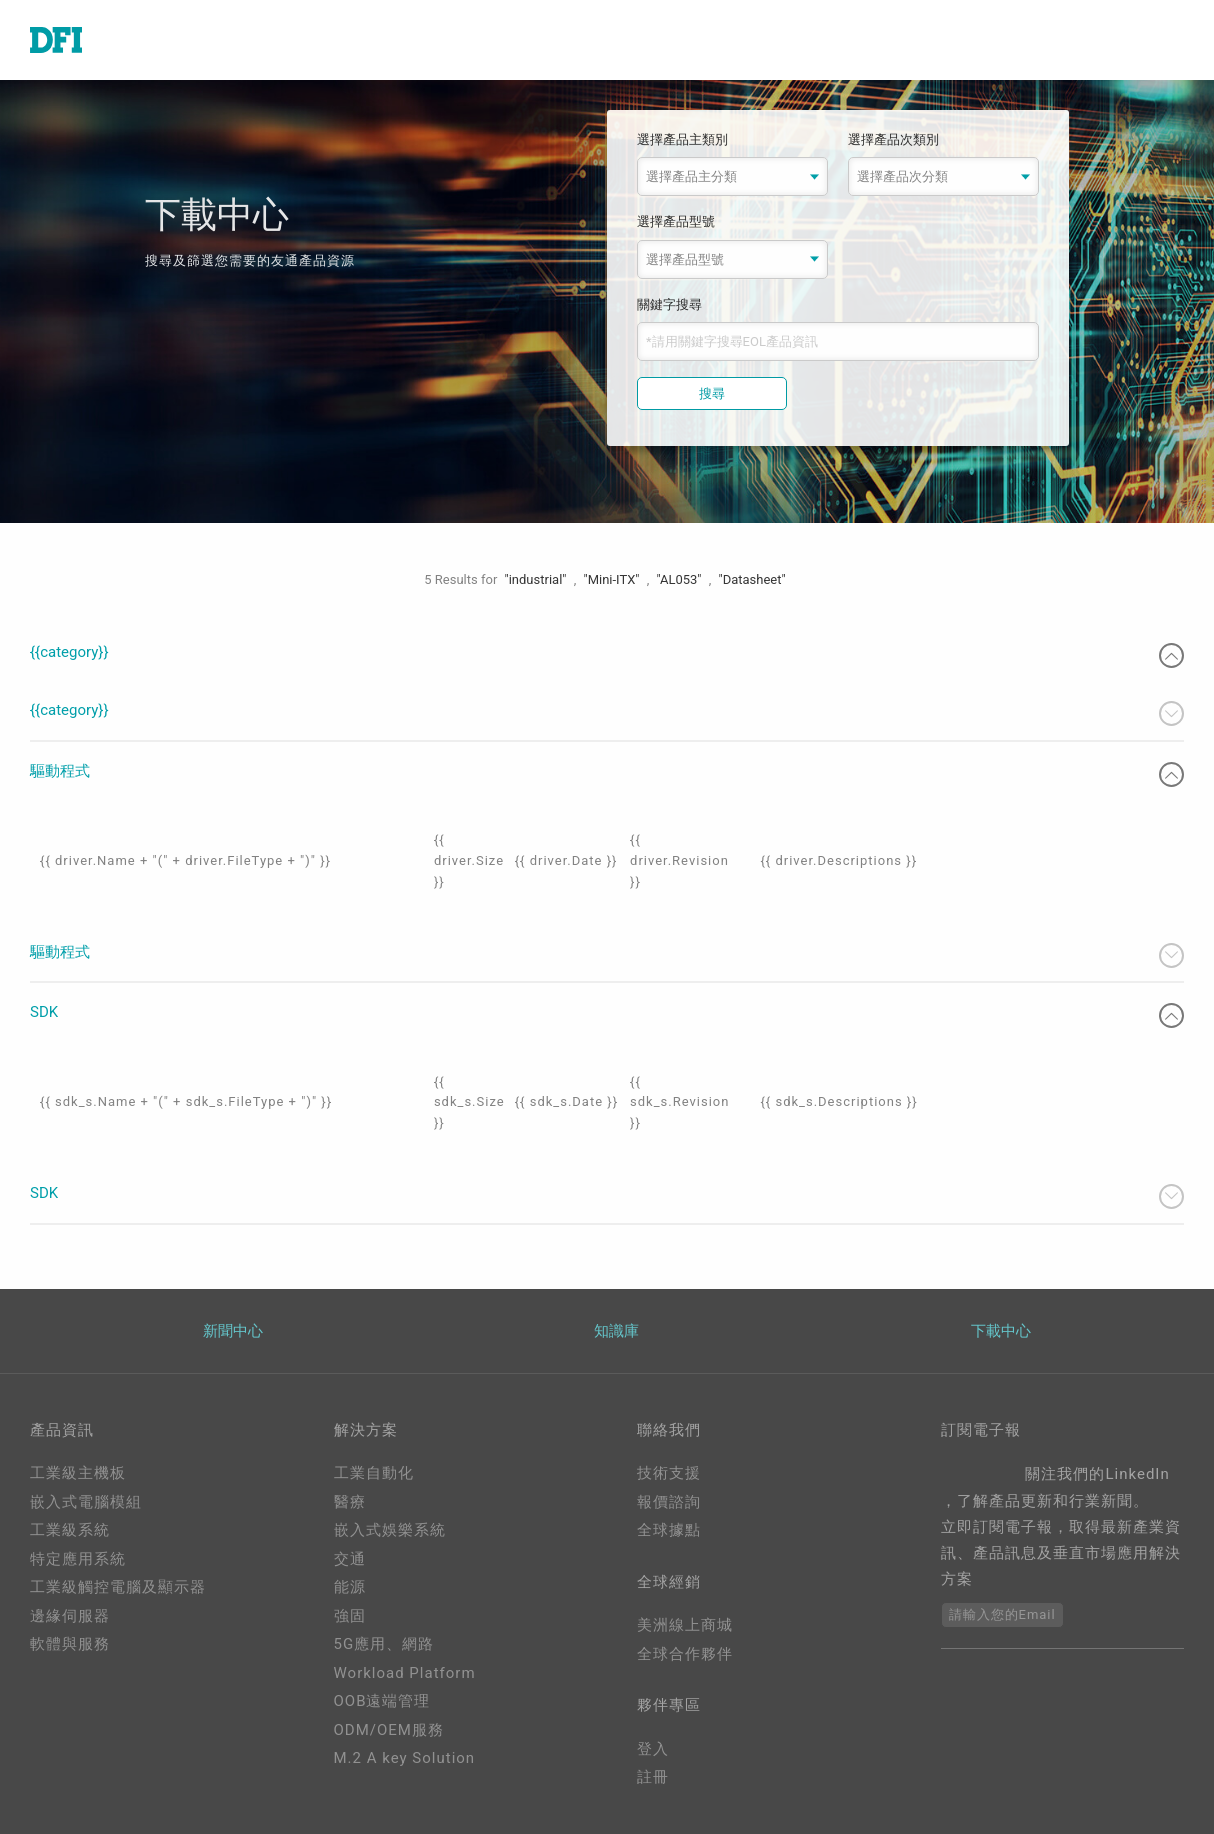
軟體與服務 (70, 1644)
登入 (653, 1749)
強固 (350, 1616)
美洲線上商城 (685, 1625)
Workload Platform (405, 1673)
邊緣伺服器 (70, 1616)
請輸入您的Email (1002, 1614)
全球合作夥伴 (685, 1654)
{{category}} (607, 655)
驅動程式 (607, 774)
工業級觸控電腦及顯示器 (118, 1587)
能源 (350, 1587)
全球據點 (669, 1530)
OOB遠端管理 (382, 1701)
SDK (607, 1015)
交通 (350, 1559)
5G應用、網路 (384, 1644)
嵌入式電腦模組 (86, 1502)
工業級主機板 (78, 1473)
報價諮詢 (669, 1502)
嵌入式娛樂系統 (390, 1530)
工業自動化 (374, 1473)
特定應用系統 (78, 1559)
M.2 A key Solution (405, 1758)
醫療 (350, 1502)
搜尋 (712, 393)
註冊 (653, 1777)
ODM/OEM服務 (389, 1730)
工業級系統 (70, 1530)
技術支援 (669, 1473)
